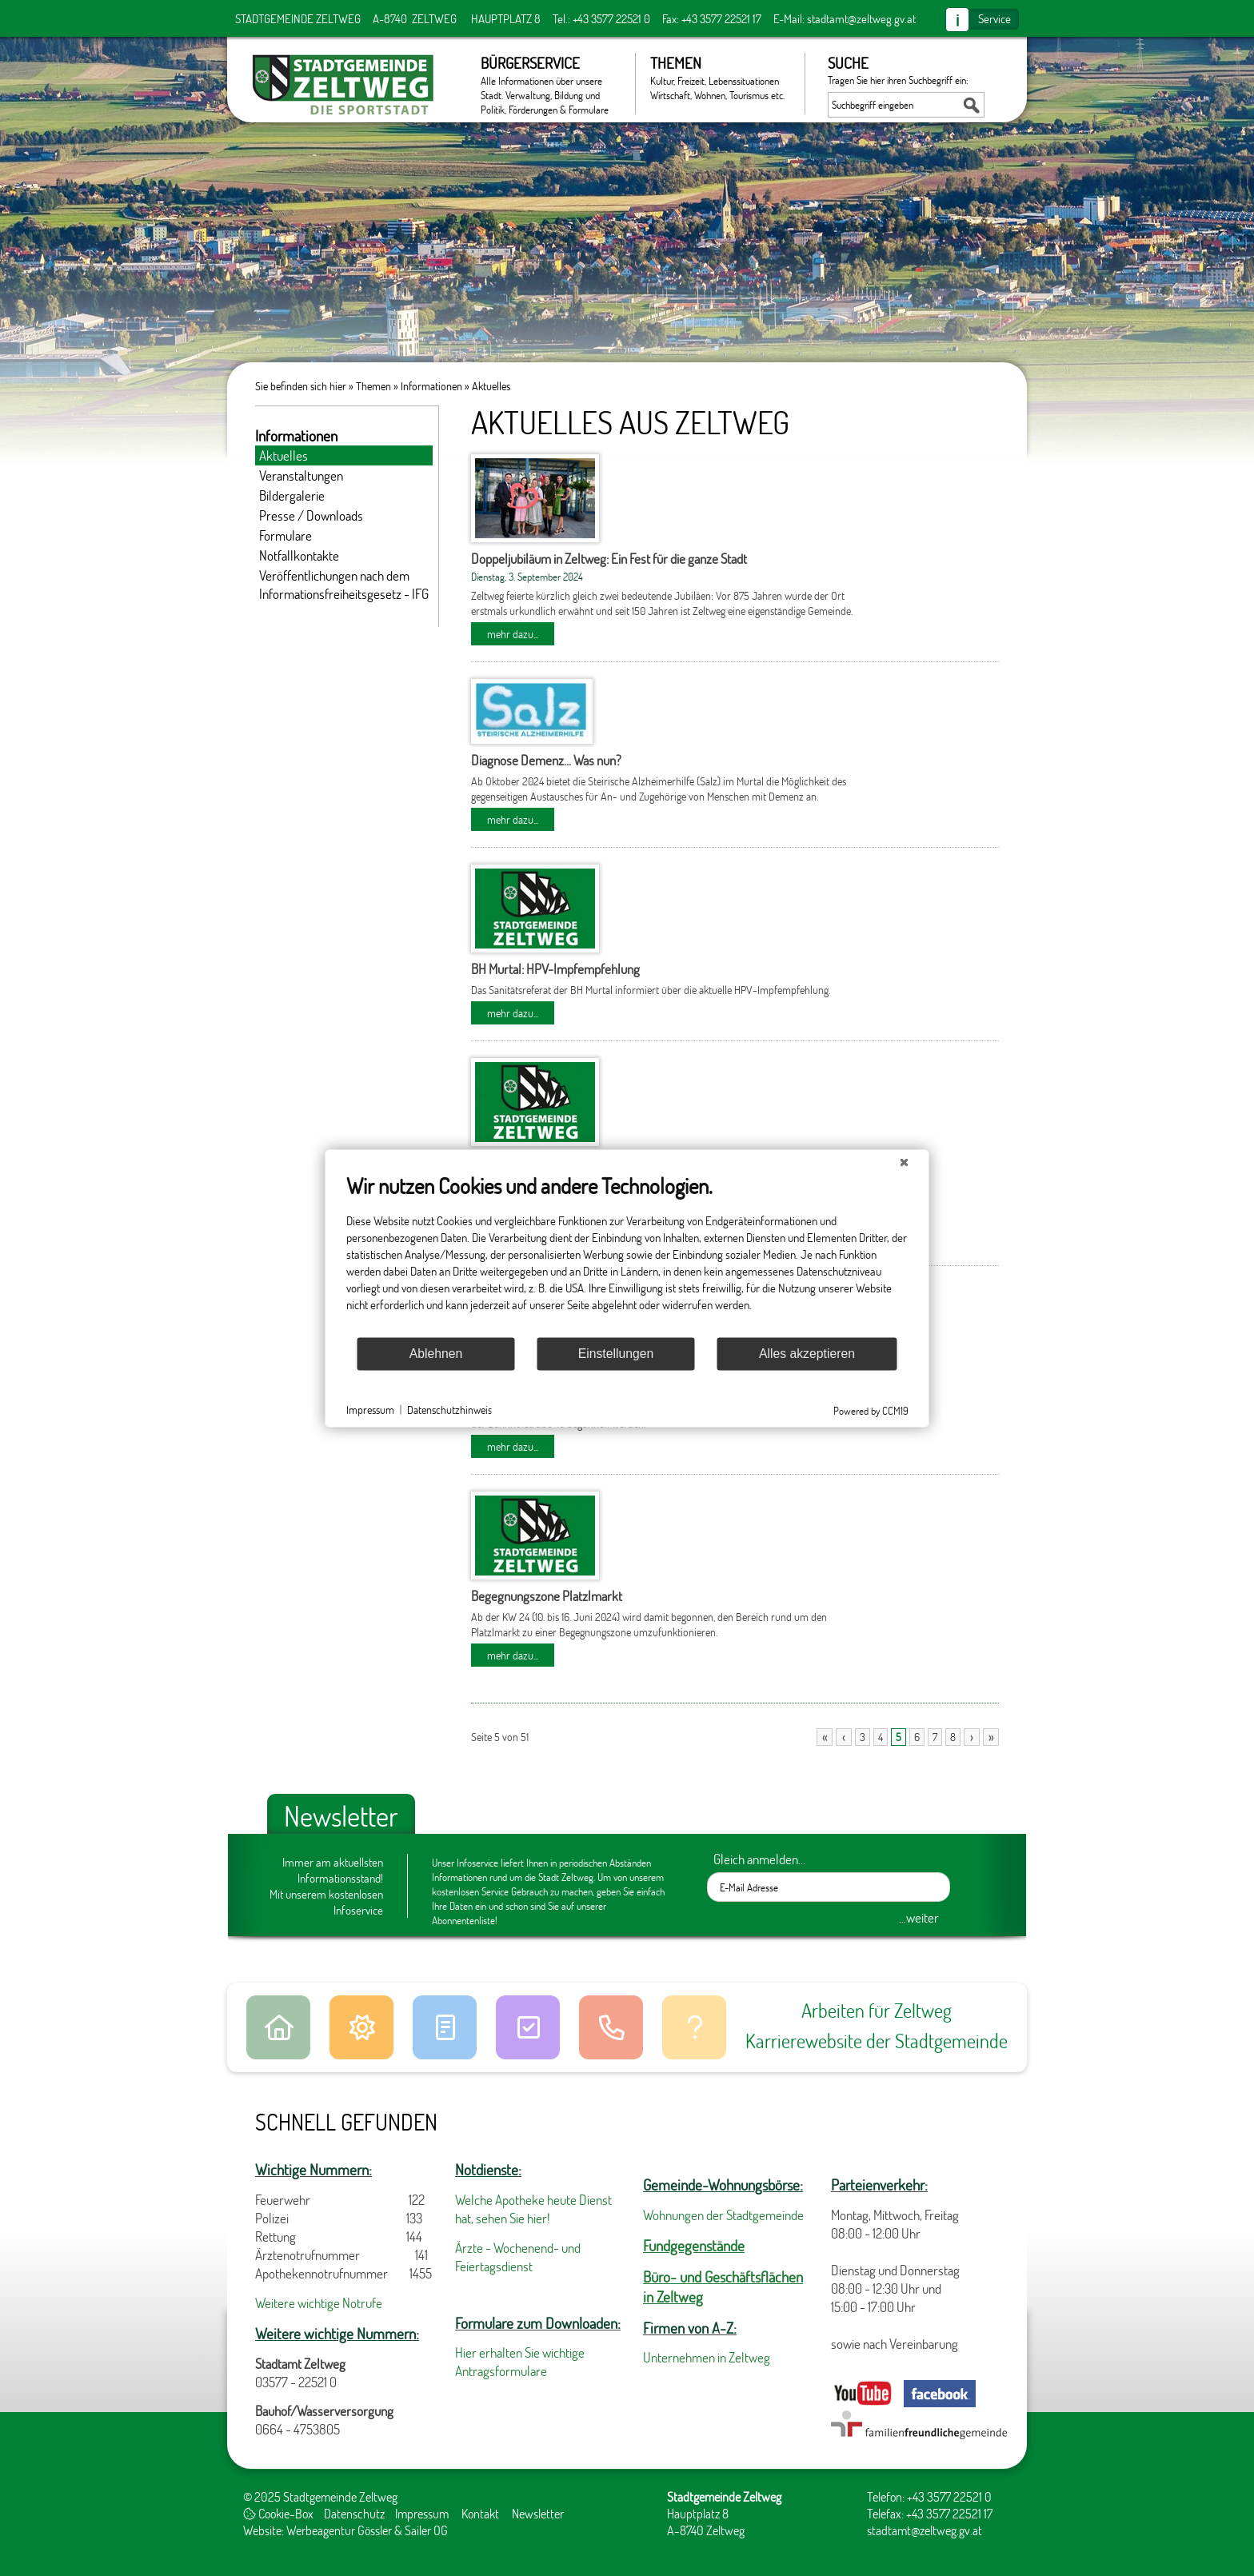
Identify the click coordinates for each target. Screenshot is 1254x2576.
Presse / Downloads (311, 515)
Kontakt (480, 2513)
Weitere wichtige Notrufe (318, 2303)
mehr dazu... (512, 633)
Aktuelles (491, 385)
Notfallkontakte (299, 555)
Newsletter (538, 2513)
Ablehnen (436, 1353)
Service (994, 18)
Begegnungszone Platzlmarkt (546, 1596)
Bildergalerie (292, 495)
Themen (719, 77)
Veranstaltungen (301, 475)
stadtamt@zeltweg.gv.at (861, 18)
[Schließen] (905, 1162)
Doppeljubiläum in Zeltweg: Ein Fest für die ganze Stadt (609, 558)
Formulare (285, 535)
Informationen (431, 385)
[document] (627, 1253)
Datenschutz (354, 2513)
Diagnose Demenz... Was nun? (546, 760)
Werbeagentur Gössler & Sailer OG (367, 2530)
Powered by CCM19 (871, 1410)
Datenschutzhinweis (449, 1409)
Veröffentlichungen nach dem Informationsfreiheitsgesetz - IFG (344, 584)
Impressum (422, 2513)
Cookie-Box (278, 2513)
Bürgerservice (550, 83)
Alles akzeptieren (807, 1353)
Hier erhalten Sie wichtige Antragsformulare (520, 2361)
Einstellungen (616, 1353)
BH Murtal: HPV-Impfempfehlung (555, 969)
